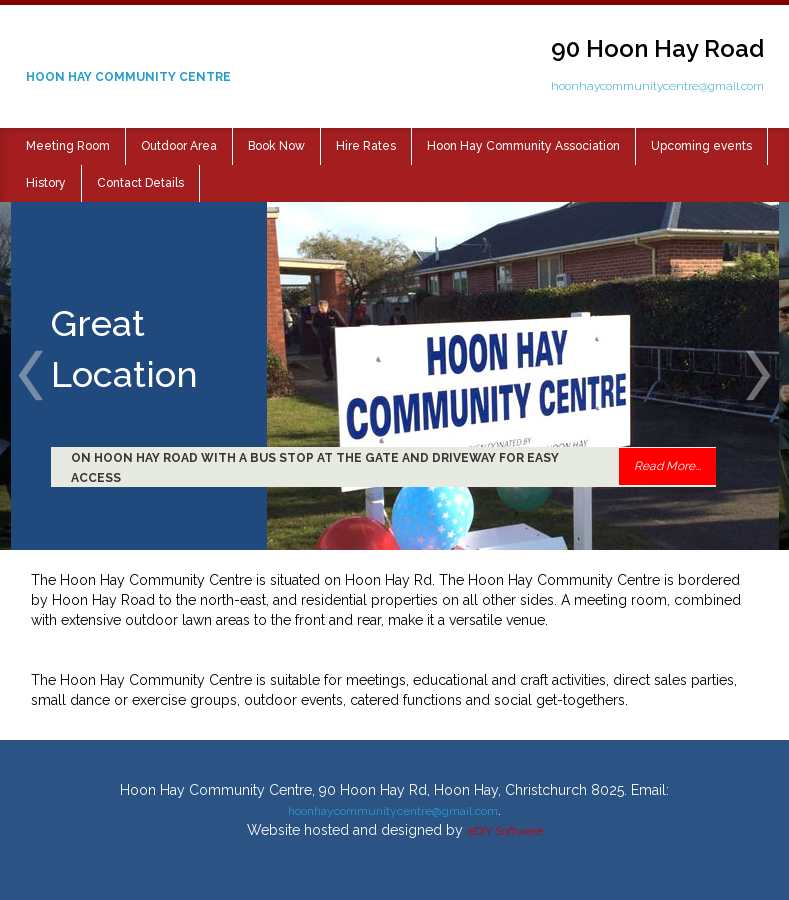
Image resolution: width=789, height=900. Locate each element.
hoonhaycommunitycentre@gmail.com (657, 86)
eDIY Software (505, 831)
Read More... (667, 466)
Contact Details (140, 183)
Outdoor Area (179, 146)
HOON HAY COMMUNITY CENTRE (128, 77)
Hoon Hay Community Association (523, 146)
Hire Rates (366, 146)
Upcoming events (701, 146)
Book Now (276, 146)
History (46, 183)
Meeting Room (68, 146)
